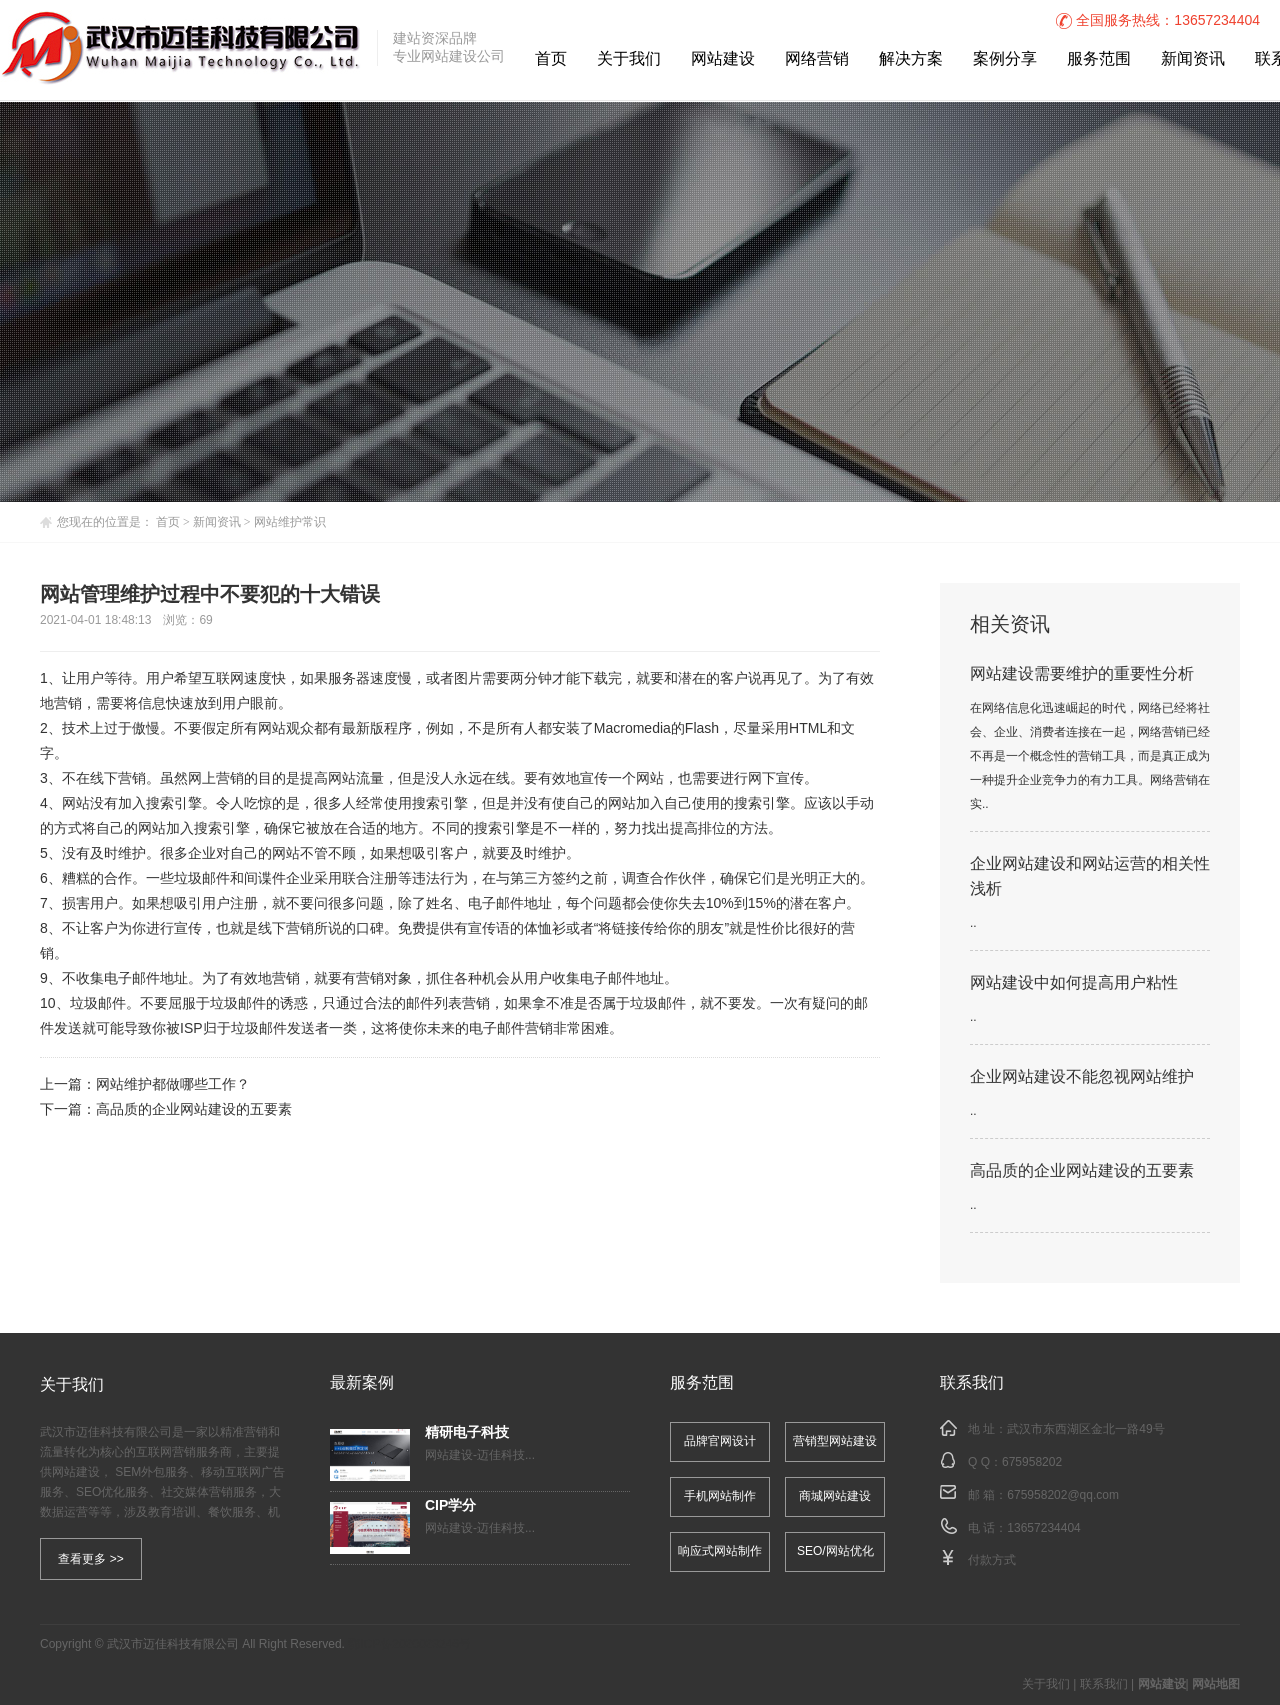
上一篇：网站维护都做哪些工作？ (147, 1085)
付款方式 (992, 1560)
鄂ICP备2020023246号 (409, 1644)
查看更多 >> (90, 1559)
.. (973, 923)
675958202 (1032, 1462)
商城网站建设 (835, 1496)
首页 (551, 59)
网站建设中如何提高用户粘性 (1074, 983)
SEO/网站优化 (835, 1551)
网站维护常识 (290, 522)
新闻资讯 (1193, 59)
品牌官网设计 (720, 1441)
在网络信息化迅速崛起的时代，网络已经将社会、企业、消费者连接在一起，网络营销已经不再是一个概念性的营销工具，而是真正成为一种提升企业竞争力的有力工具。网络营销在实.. (1090, 756)
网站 (272, 729)
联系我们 (1104, 1684)
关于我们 (629, 59)
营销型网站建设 (835, 1441)
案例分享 (1005, 59)
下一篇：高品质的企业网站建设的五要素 (166, 1110)
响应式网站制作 (720, 1551)
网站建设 (723, 59)
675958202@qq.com (1063, 1495)
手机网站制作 (720, 1496)
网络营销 (817, 59)
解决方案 (911, 59)
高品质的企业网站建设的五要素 (1082, 1171)
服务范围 (1099, 59)
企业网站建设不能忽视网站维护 (1082, 1077)
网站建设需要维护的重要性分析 (1082, 674)
